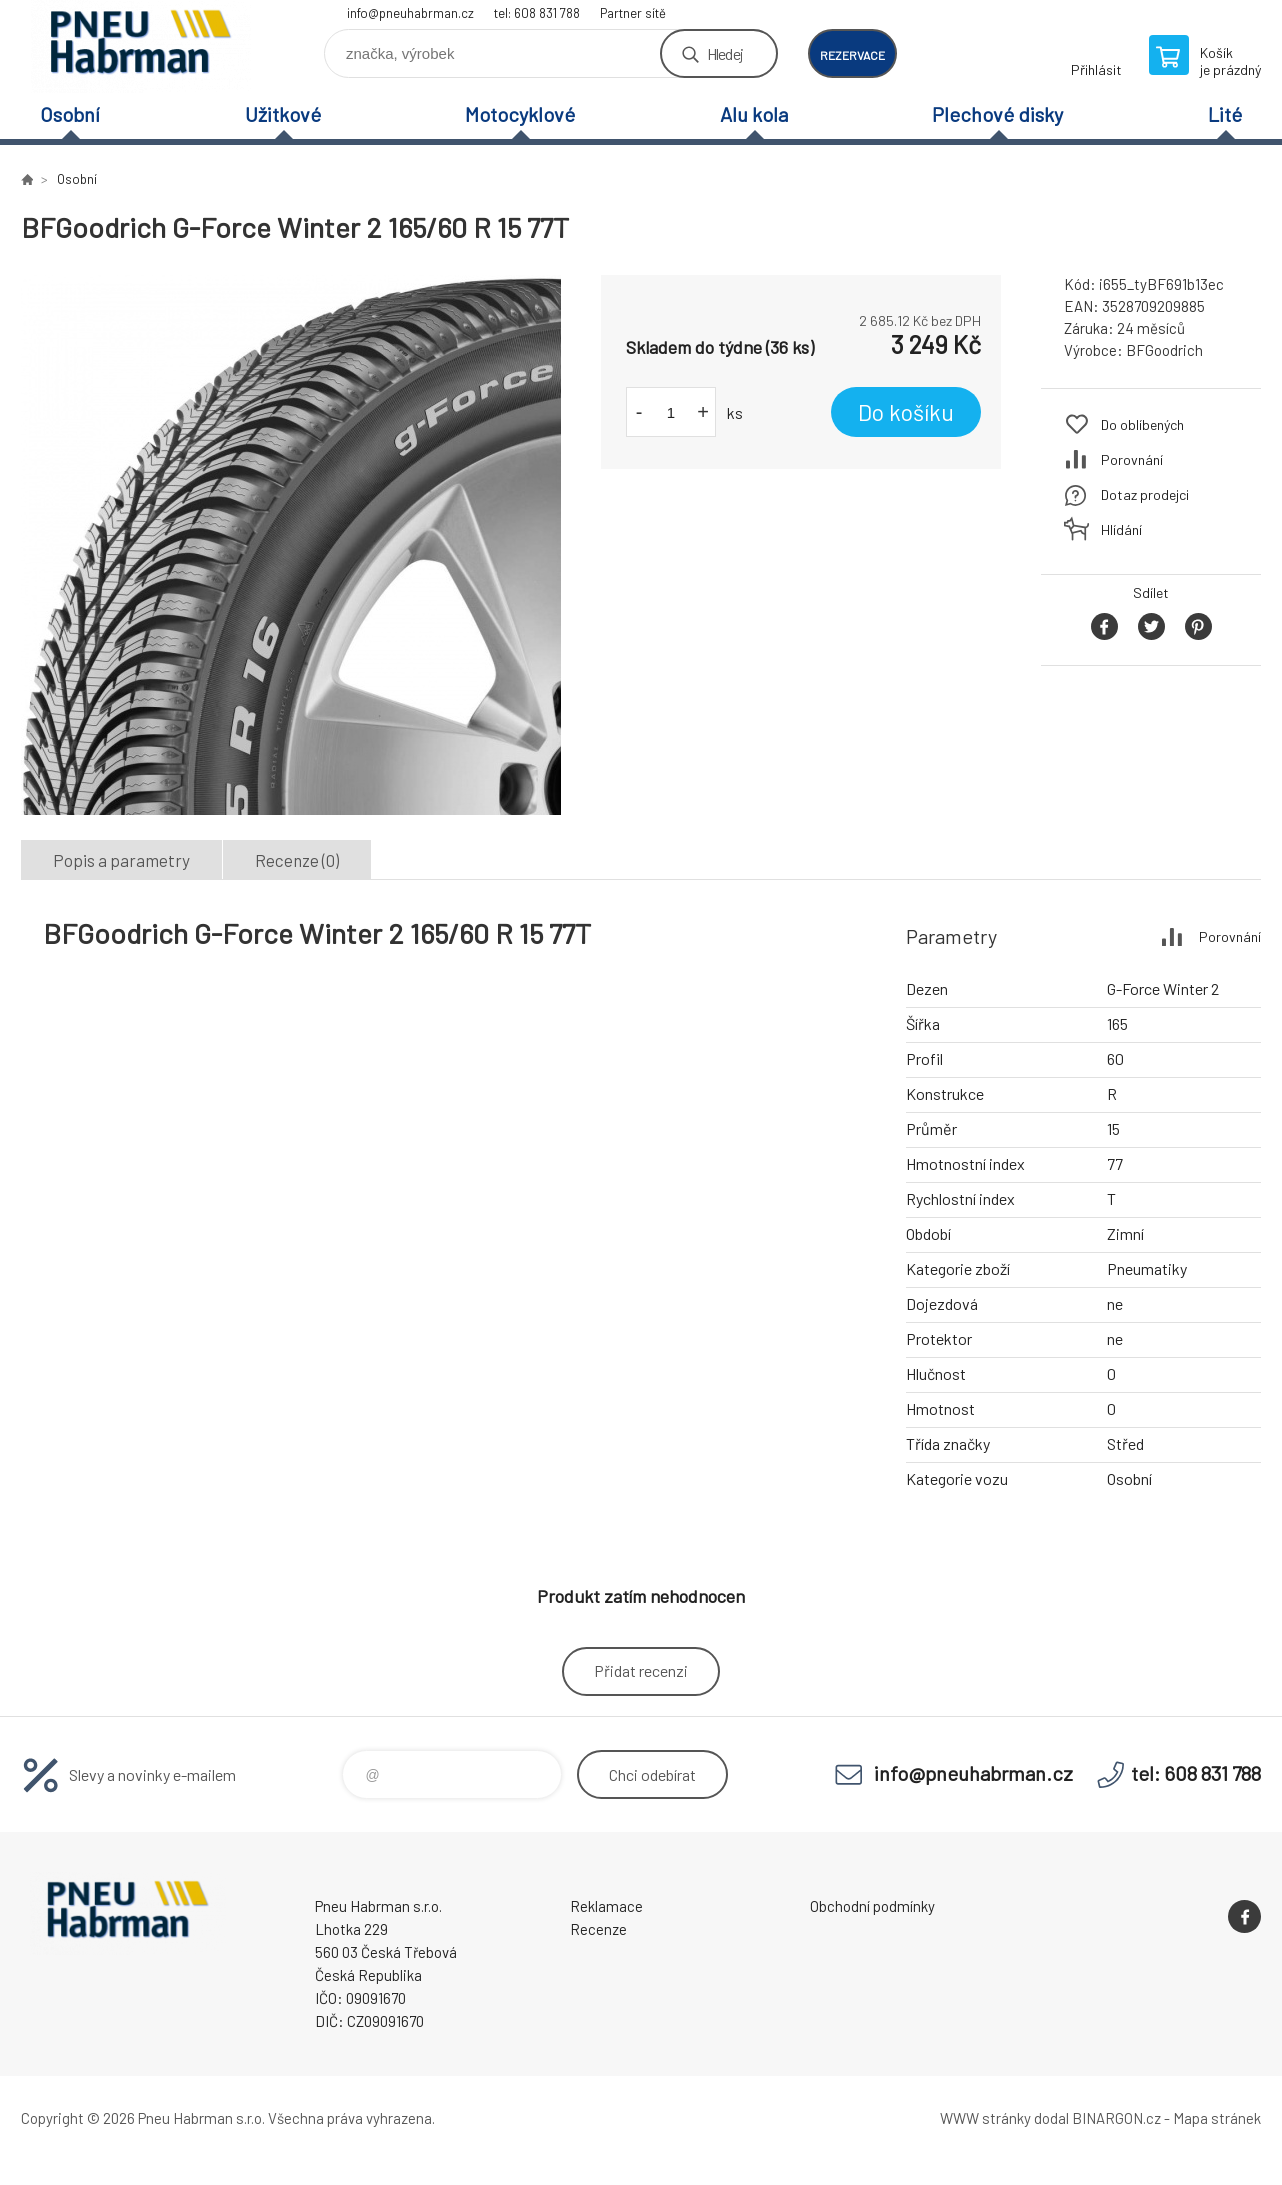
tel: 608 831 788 (537, 13)
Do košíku (906, 412)
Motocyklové (520, 114)
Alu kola (754, 114)
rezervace (852, 55)
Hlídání (1121, 529)
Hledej (725, 53)
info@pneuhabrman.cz (410, 13)
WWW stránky (985, 2118)
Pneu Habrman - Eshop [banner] (141, 46)
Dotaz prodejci (1145, 494)
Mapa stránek (1217, 2118)
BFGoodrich (1164, 350)
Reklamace (606, 1906)
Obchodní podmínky (872, 1906)
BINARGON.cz (1116, 2118)
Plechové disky (997, 114)
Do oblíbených (1142, 424)
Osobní (70, 114)
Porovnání (1132, 459)
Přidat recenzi (641, 1670)
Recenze (598, 1929)
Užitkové (283, 114)
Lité (1225, 114)
